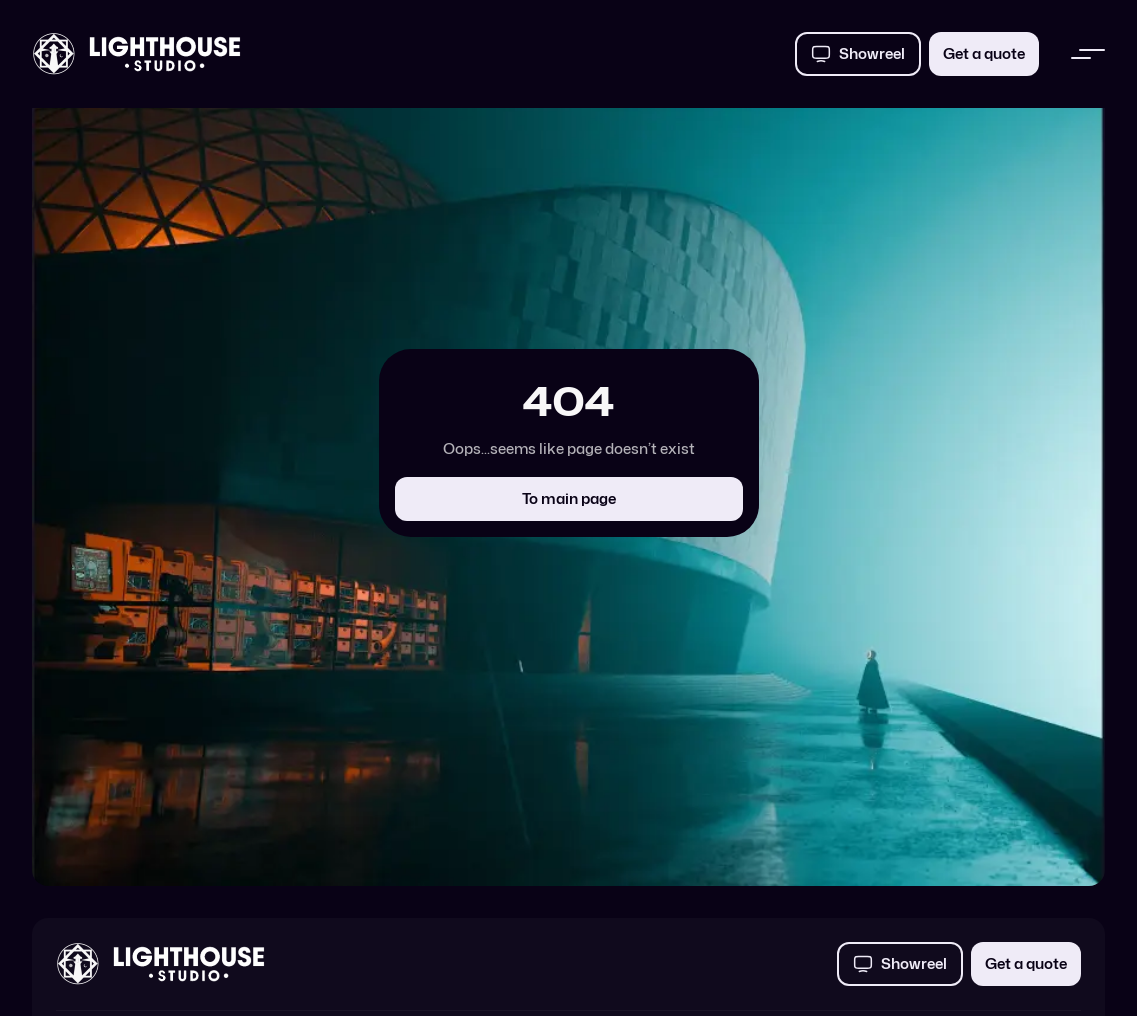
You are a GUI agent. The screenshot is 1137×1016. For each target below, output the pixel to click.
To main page (569, 498)
